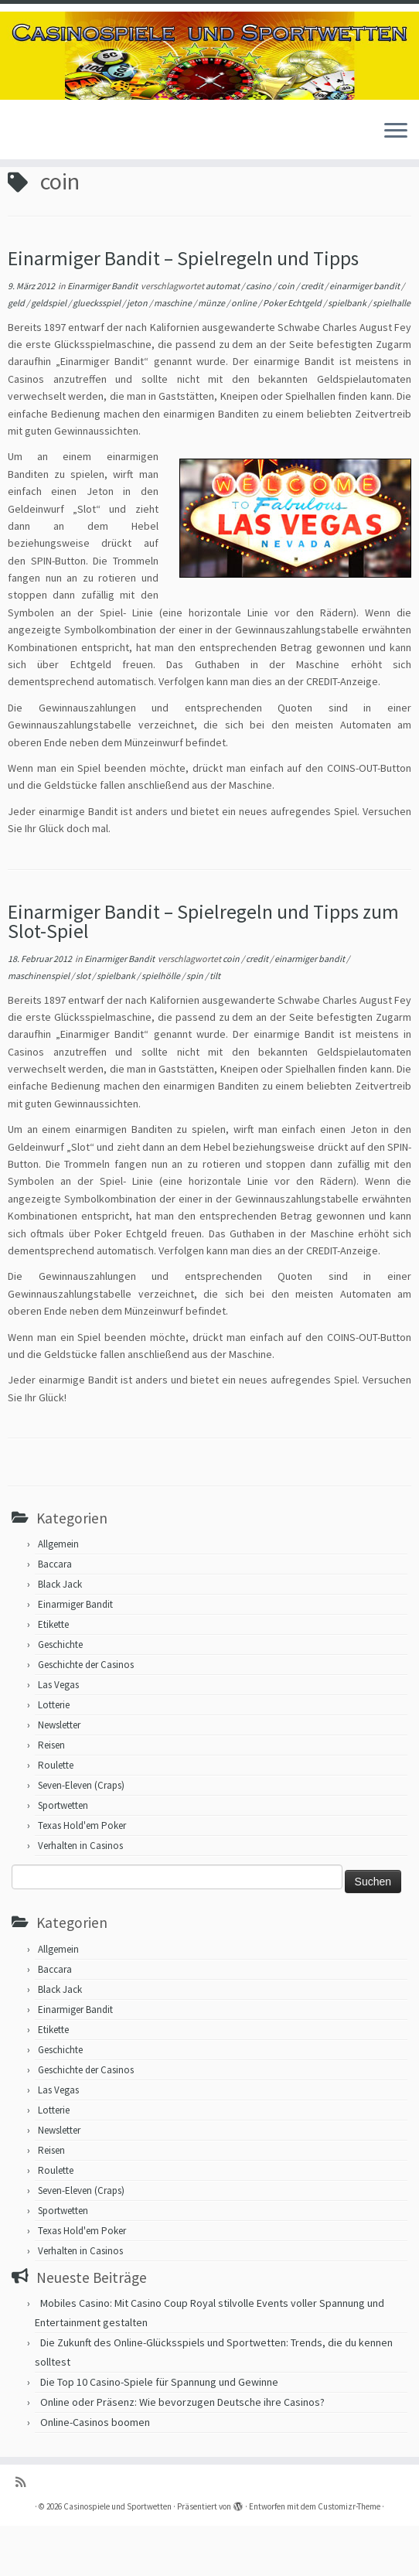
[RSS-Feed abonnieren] (25, 2532)
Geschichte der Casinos (86, 1715)
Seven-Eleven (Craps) (81, 1836)
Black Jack (60, 1635)
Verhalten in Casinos (80, 1896)
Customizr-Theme (349, 2556)
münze (212, 354)
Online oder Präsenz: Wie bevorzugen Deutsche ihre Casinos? (182, 2452)
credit (313, 337)
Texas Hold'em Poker (82, 1876)
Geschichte (60, 1695)
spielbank (348, 354)
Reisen (51, 1796)
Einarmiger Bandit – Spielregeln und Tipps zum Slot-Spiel (203, 972)
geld (17, 354)
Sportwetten (63, 1856)
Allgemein (58, 1595)
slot (84, 1026)
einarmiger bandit (365, 337)
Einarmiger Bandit (103, 337)
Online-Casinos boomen (95, 2472)
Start (19, 195)
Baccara (55, 1615)
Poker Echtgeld (293, 354)
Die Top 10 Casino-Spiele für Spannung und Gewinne (159, 2432)
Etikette (53, 1675)
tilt (215, 1026)
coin (287, 337)
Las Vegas (58, 1735)
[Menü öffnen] (395, 131)
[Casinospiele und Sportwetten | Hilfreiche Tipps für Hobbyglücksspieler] (209, 56)
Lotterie (54, 1755)
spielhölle (161, 1026)
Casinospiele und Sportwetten (117, 2556)
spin (195, 1026)
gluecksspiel (97, 354)
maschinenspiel (39, 1026)
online (244, 354)
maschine (173, 354)
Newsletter (59, 1776)
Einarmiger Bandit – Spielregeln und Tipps (183, 309)
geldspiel (49, 354)
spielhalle (391, 354)
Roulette (55, 1816)
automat (223, 337)
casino (259, 337)
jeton (138, 354)
